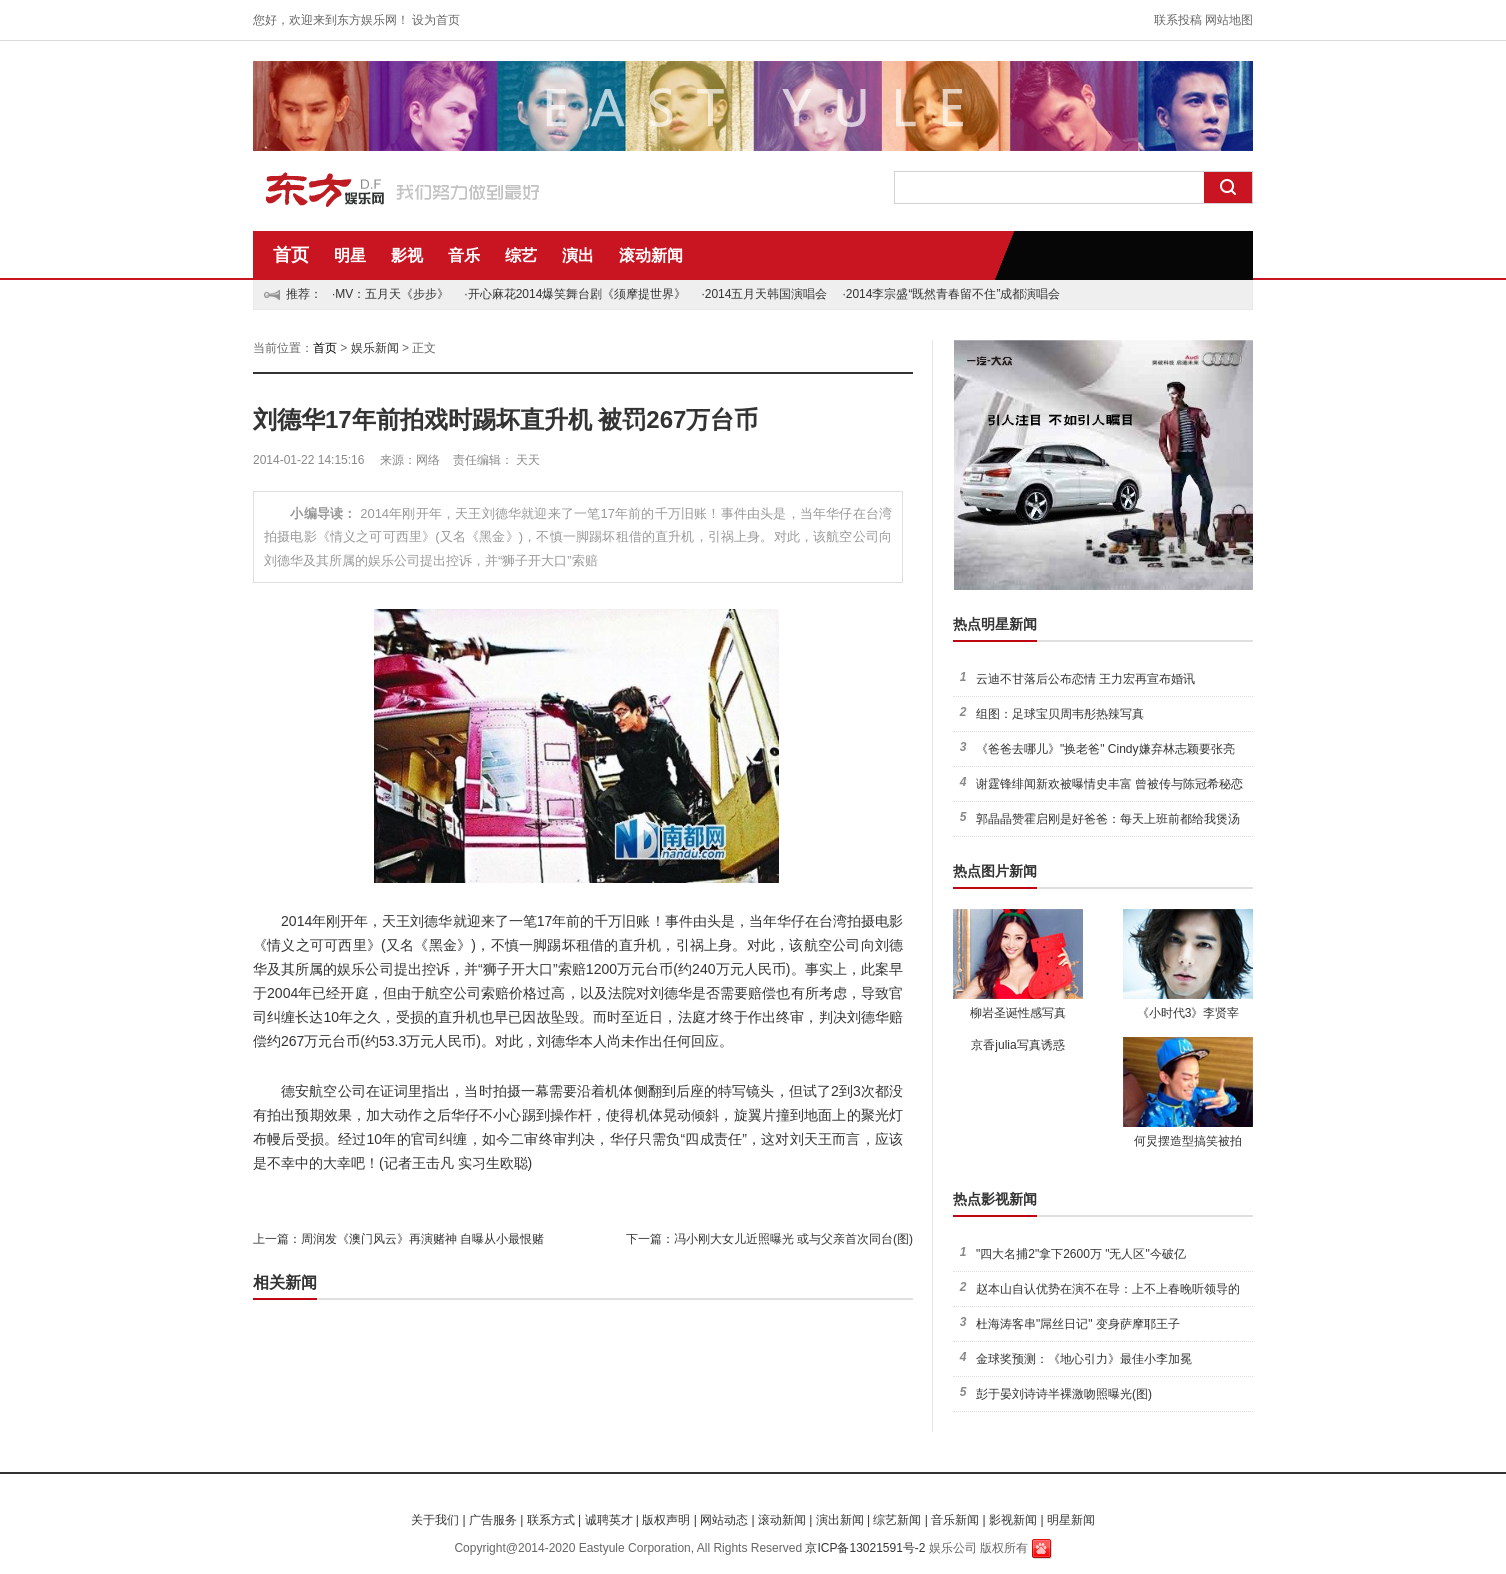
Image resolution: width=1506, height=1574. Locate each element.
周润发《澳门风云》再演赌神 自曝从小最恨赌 (422, 1239)
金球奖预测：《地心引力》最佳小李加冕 (1084, 1359)
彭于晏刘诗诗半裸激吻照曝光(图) (1064, 1394)
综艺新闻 (897, 1520)
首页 (291, 255)
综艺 (521, 255)
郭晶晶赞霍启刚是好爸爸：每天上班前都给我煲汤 (1108, 819)
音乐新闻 (955, 1520)
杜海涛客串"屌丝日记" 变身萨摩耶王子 (1078, 1324)
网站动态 (724, 1520)
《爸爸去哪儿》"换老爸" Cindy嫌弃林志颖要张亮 (1105, 749)
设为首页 (436, 20)
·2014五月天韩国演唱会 (764, 294)
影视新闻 (1013, 1520)
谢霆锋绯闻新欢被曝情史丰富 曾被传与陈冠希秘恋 (1109, 784)
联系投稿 (1178, 20)
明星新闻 (1071, 1520)
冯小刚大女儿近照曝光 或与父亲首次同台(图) (793, 1239)
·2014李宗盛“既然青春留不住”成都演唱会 (951, 294)
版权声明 (666, 1520)
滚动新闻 (651, 255)
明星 (350, 255)
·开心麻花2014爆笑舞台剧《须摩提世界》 (575, 294)
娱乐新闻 (375, 348)
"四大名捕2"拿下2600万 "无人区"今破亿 (1081, 1254)
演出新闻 (840, 1520)
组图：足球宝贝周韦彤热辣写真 (1060, 714)
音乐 (464, 255)
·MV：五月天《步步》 (390, 294)
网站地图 (1229, 20)
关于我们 (435, 1520)
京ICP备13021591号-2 (865, 1548)
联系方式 (551, 1520)
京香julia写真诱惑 (1017, 1045)
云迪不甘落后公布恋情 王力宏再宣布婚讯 (1085, 679)
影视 (407, 255)
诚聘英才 (609, 1520)
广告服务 (493, 1520)
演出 (578, 255)
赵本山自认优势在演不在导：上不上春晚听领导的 (1108, 1289)
